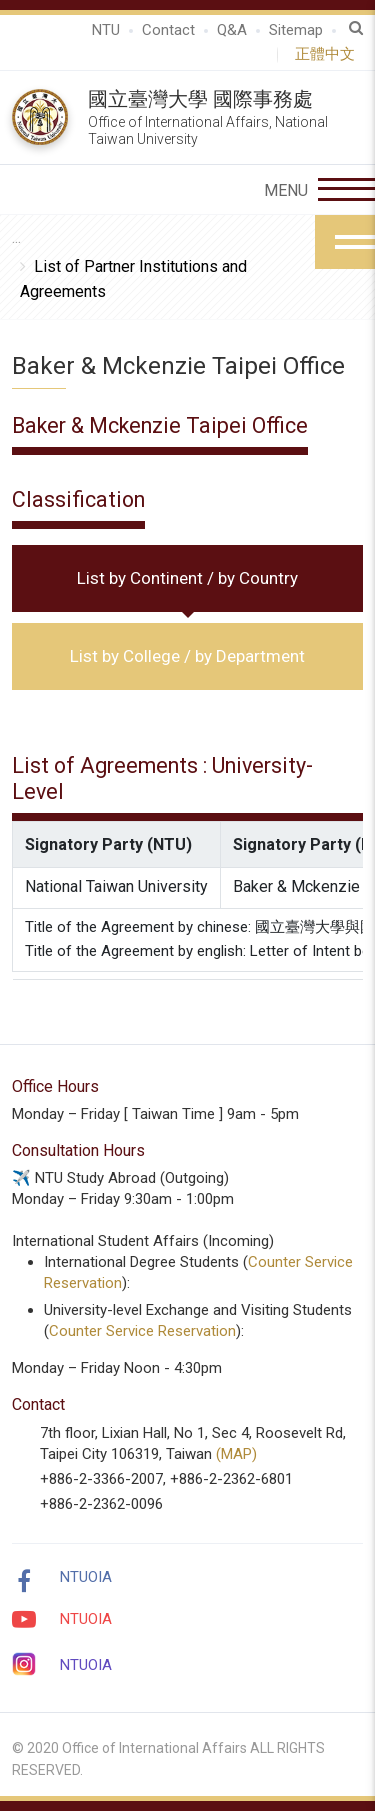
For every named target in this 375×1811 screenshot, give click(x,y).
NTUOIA (86, 1577)
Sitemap (296, 30)
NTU (106, 30)
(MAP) (236, 1454)
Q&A (232, 30)
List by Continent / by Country (187, 578)
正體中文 (329, 54)
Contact (168, 30)
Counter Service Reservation (142, 1331)
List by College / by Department (187, 656)
